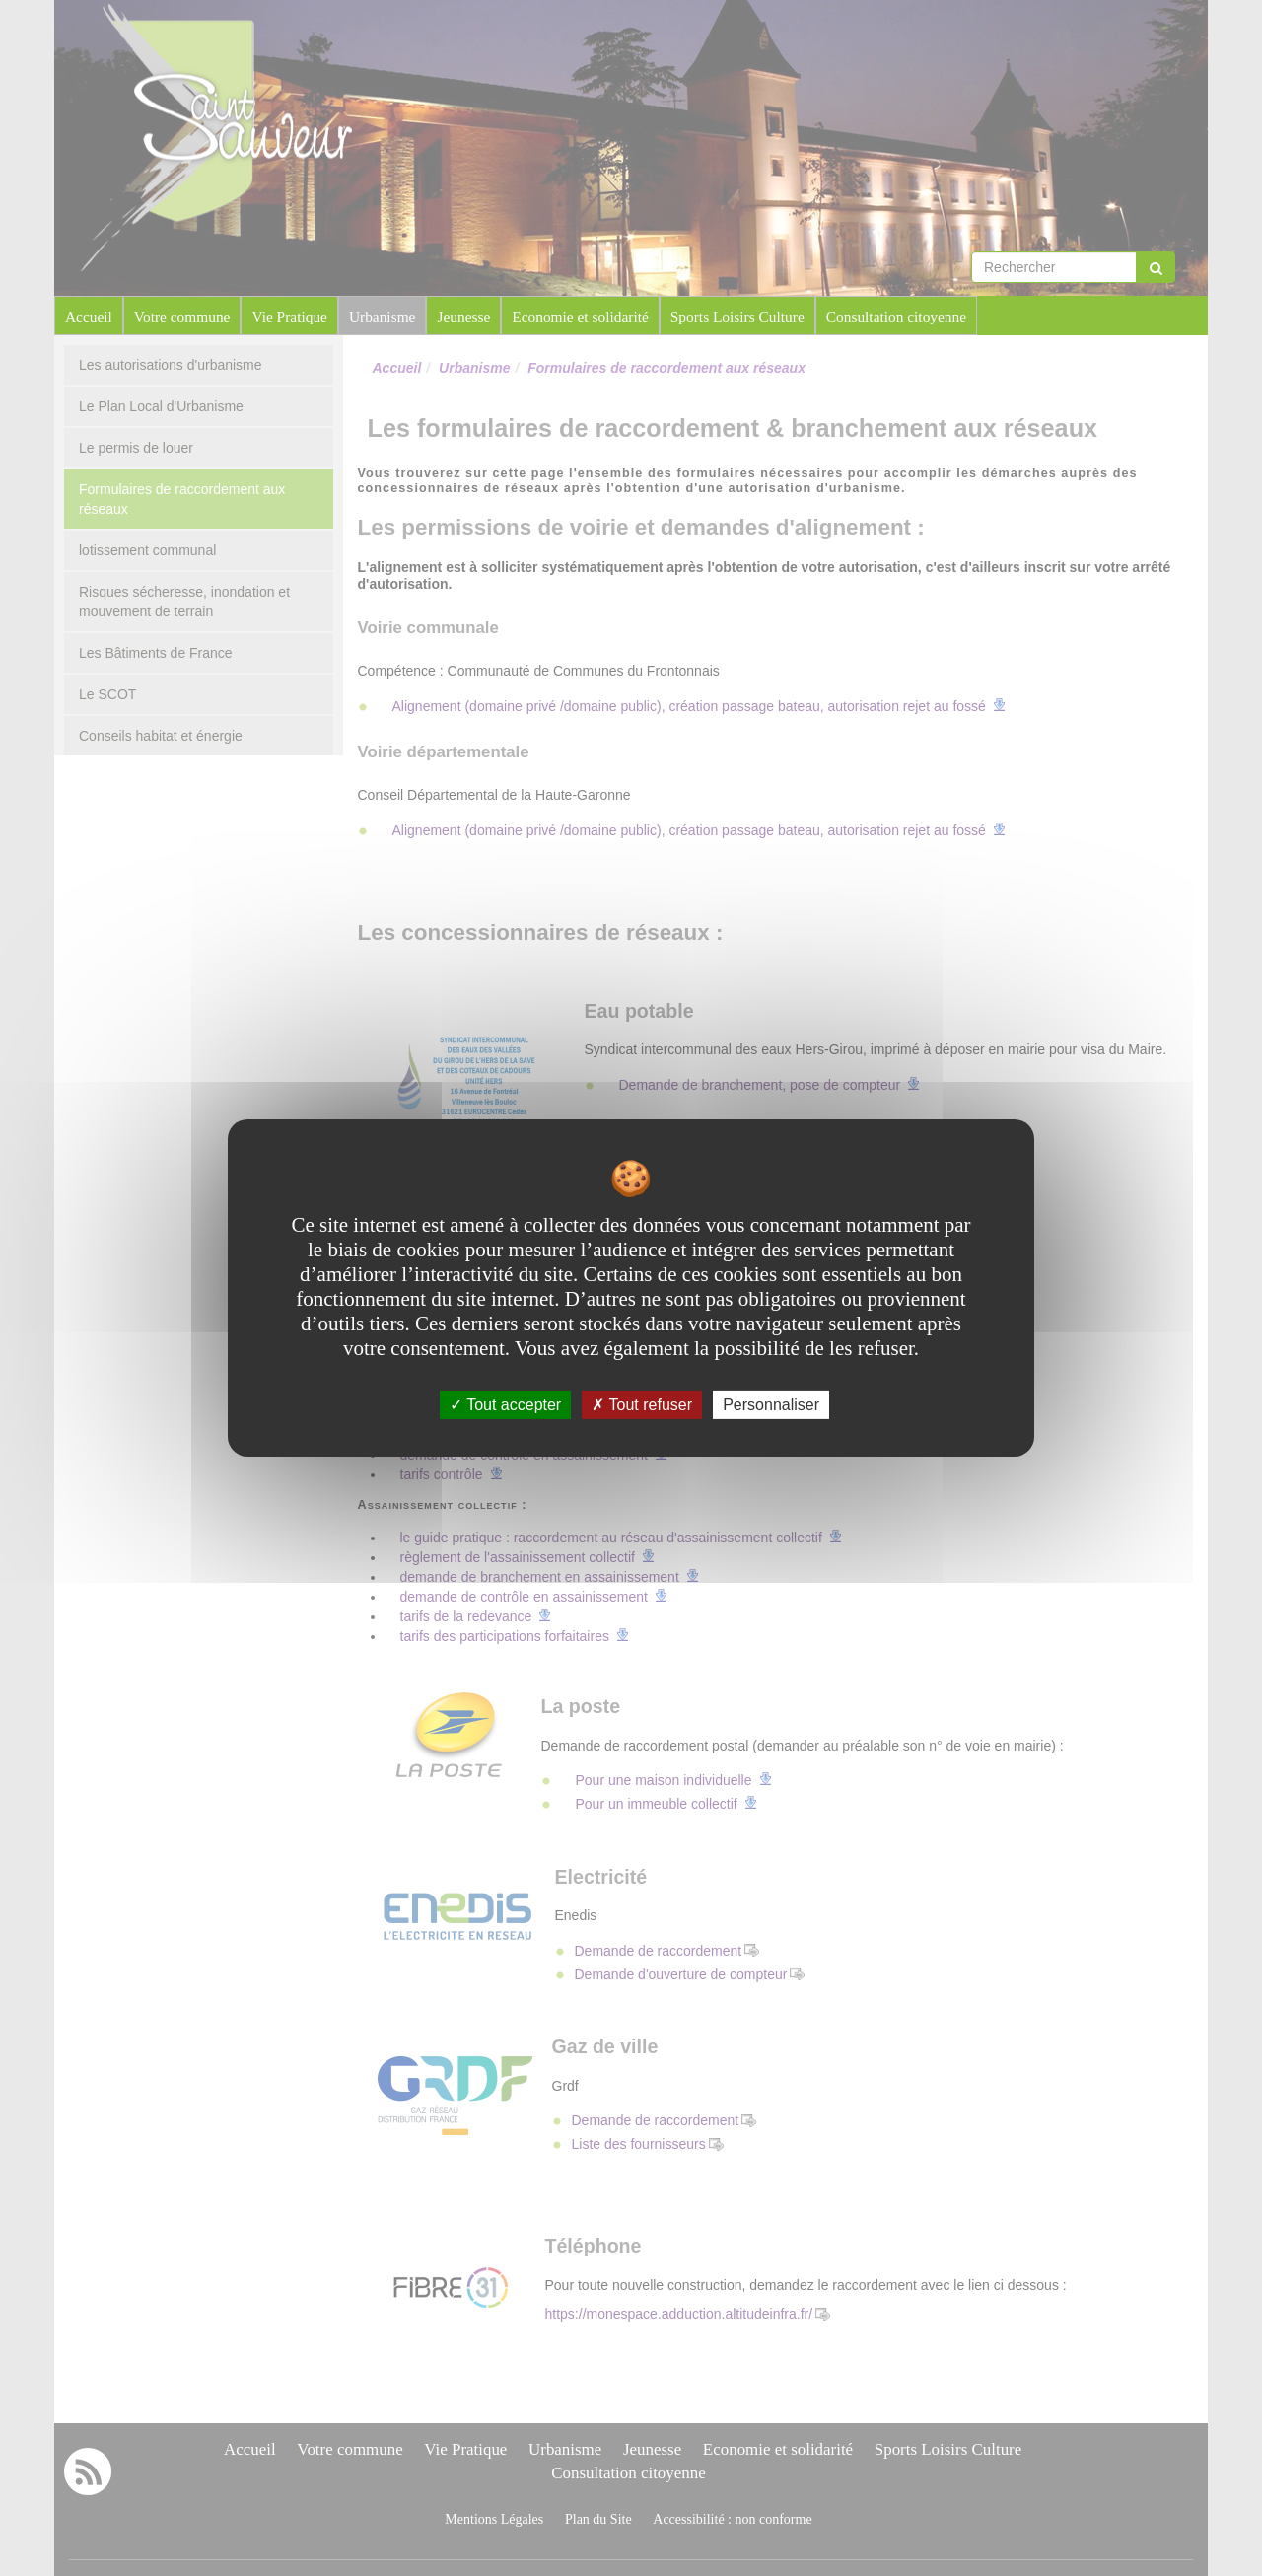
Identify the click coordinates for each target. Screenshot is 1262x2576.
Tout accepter (505, 1404)
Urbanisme (382, 316)
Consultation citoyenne (896, 316)
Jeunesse (463, 316)
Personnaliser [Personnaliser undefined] (771, 1404)
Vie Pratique (288, 316)
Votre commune (182, 316)
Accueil (88, 316)
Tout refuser (642, 1404)
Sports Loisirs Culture (737, 316)
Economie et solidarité (580, 316)
